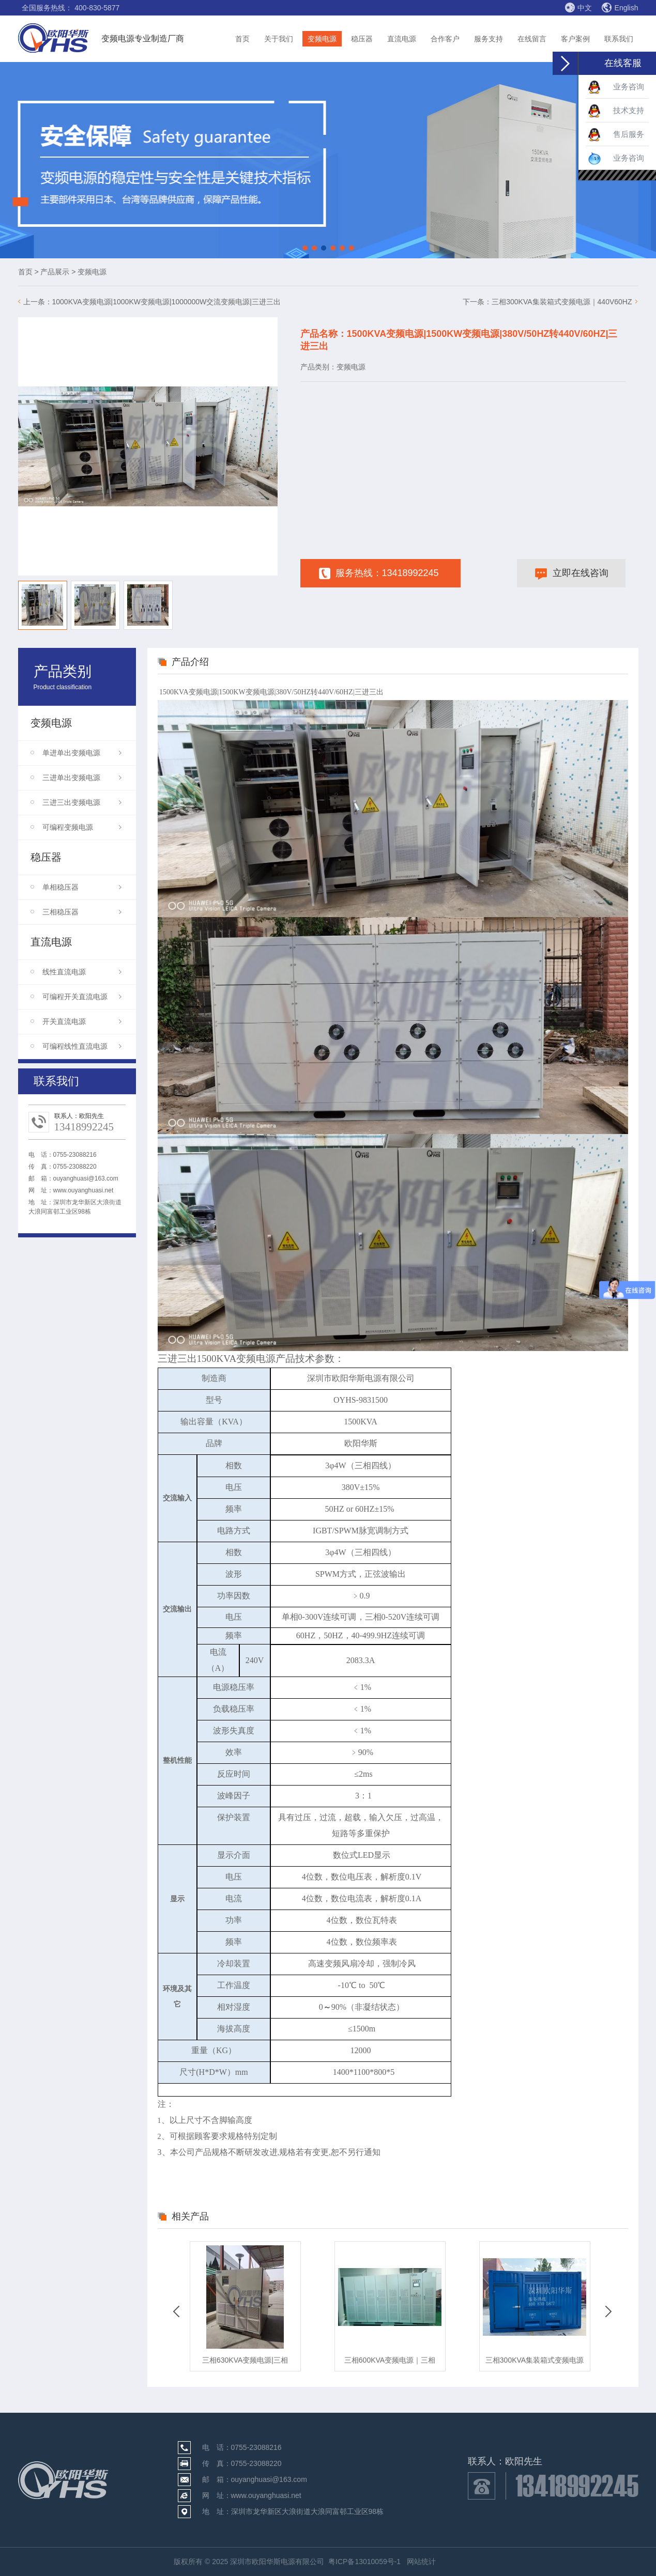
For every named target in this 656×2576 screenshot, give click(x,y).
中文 (578, 7)
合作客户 (445, 39)
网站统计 (421, 2561)
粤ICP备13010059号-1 (364, 2561)
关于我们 (278, 39)
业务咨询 (616, 87)
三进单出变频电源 (81, 777)
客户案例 (575, 39)
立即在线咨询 (571, 574)
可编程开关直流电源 (81, 996)
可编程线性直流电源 (81, 1046)
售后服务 (616, 135)
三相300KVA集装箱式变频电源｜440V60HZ (562, 302)
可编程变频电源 (81, 827)
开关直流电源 (81, 1021)
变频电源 (322, 39)
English (620, 8)
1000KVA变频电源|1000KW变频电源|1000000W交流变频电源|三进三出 (166, 302)
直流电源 (401, 39)
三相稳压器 (81, 912)
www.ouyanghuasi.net (83, 1190)
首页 (242, 39)
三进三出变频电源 (81, 802)
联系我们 (618, 39)
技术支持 (616, 111)
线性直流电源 (81, 972)
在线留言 (531, 39)
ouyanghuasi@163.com (85, 1178)
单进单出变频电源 (81, 753)
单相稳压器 (81, 887)
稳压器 (362, 39)
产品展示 (54, 272)
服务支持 (488, 39)
